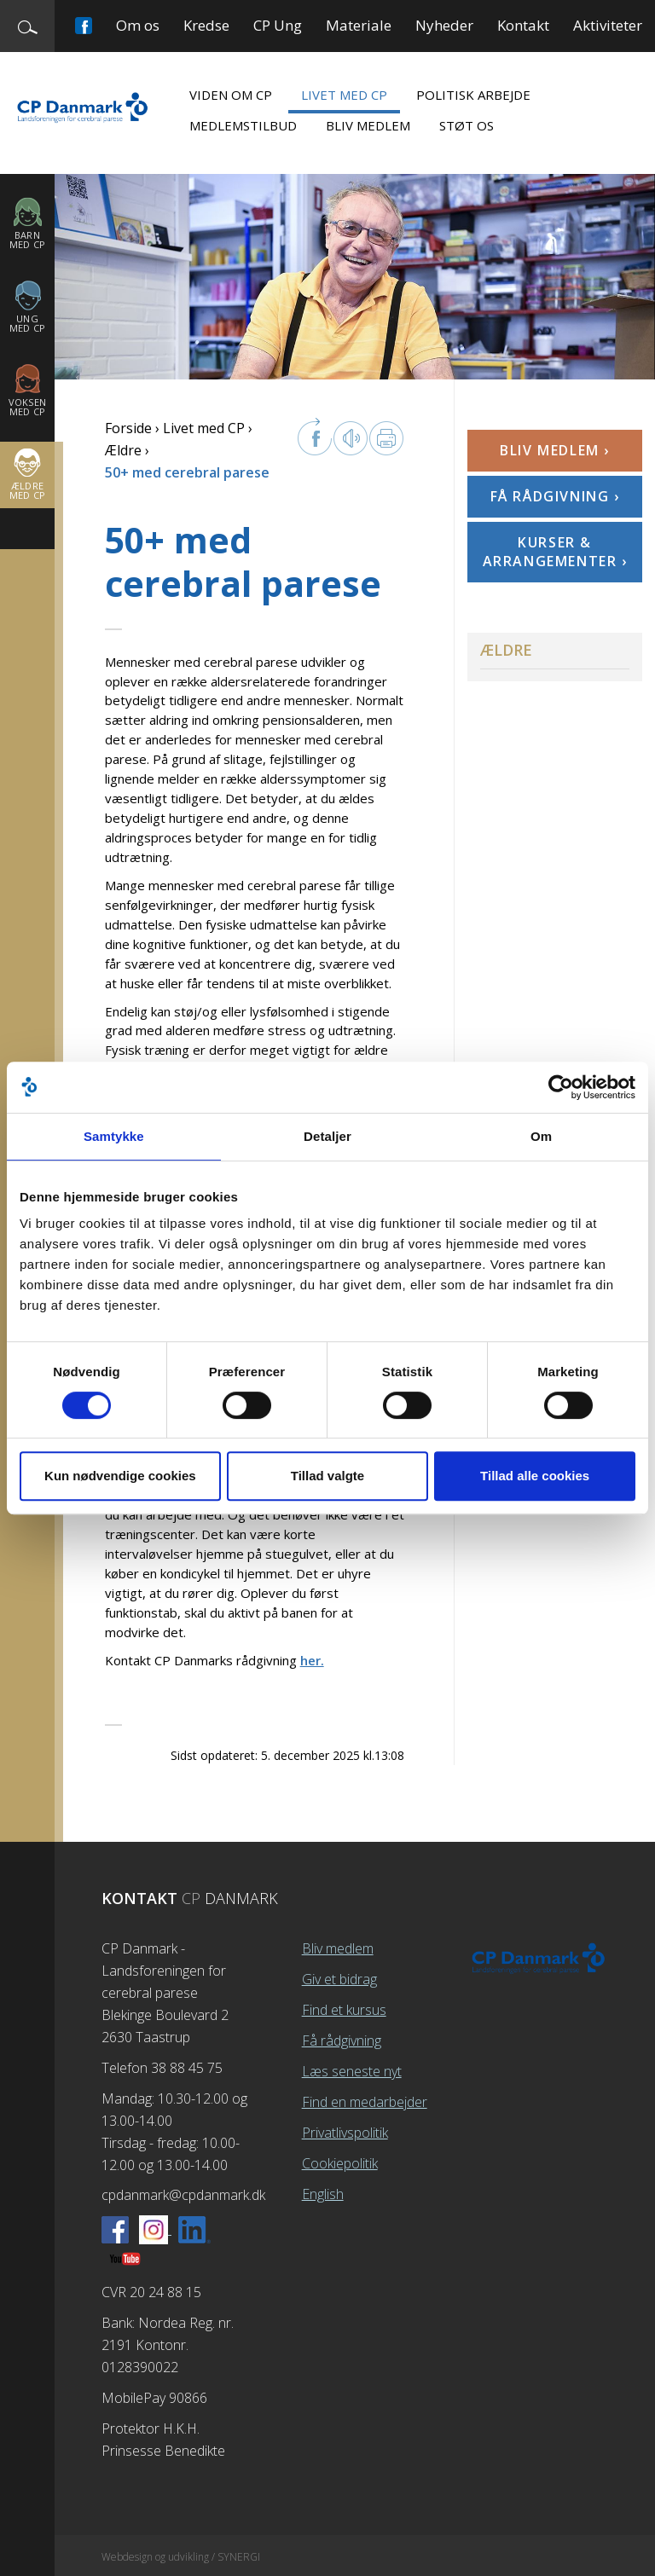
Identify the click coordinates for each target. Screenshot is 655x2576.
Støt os (466, 125)
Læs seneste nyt (352, 2071)
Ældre (123, 450)
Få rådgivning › (555, 496)
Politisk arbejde (473, 94)
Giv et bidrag (339, 1979)
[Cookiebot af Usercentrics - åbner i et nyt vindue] (560, 1087)
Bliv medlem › (555, 450)
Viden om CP (230, 94)
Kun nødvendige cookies (120, 1475)
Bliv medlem (368, 125)
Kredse (206, 25)
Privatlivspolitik (345, 2132)
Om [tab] (541, 1136)
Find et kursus (344, 2009)
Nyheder (444, 25)
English (323, 2194)
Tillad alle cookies (534, 1475)
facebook (315, 436)
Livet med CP (344, 94)
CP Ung (277, 25)
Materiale (358, 25)
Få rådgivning (341, 2040)
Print (386, 438)
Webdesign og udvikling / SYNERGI (180, 2557)
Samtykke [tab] (114, 1136)
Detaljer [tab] (327, 1136)
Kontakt (523, 25)
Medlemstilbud (243, 125)
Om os (137, 25)
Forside (128, 428)
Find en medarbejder (364, 2102)
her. (312, 1660)
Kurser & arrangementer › (555, 551)
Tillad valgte (327, 1475)
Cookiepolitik (340, 2163)
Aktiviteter (607, 25)
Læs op (350, 438)
